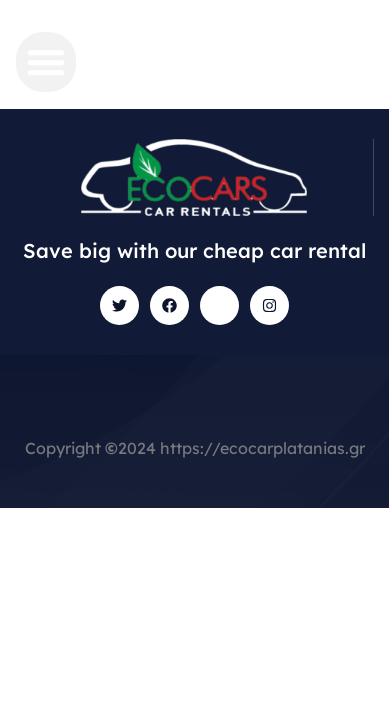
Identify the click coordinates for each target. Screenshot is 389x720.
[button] (46, 62)
